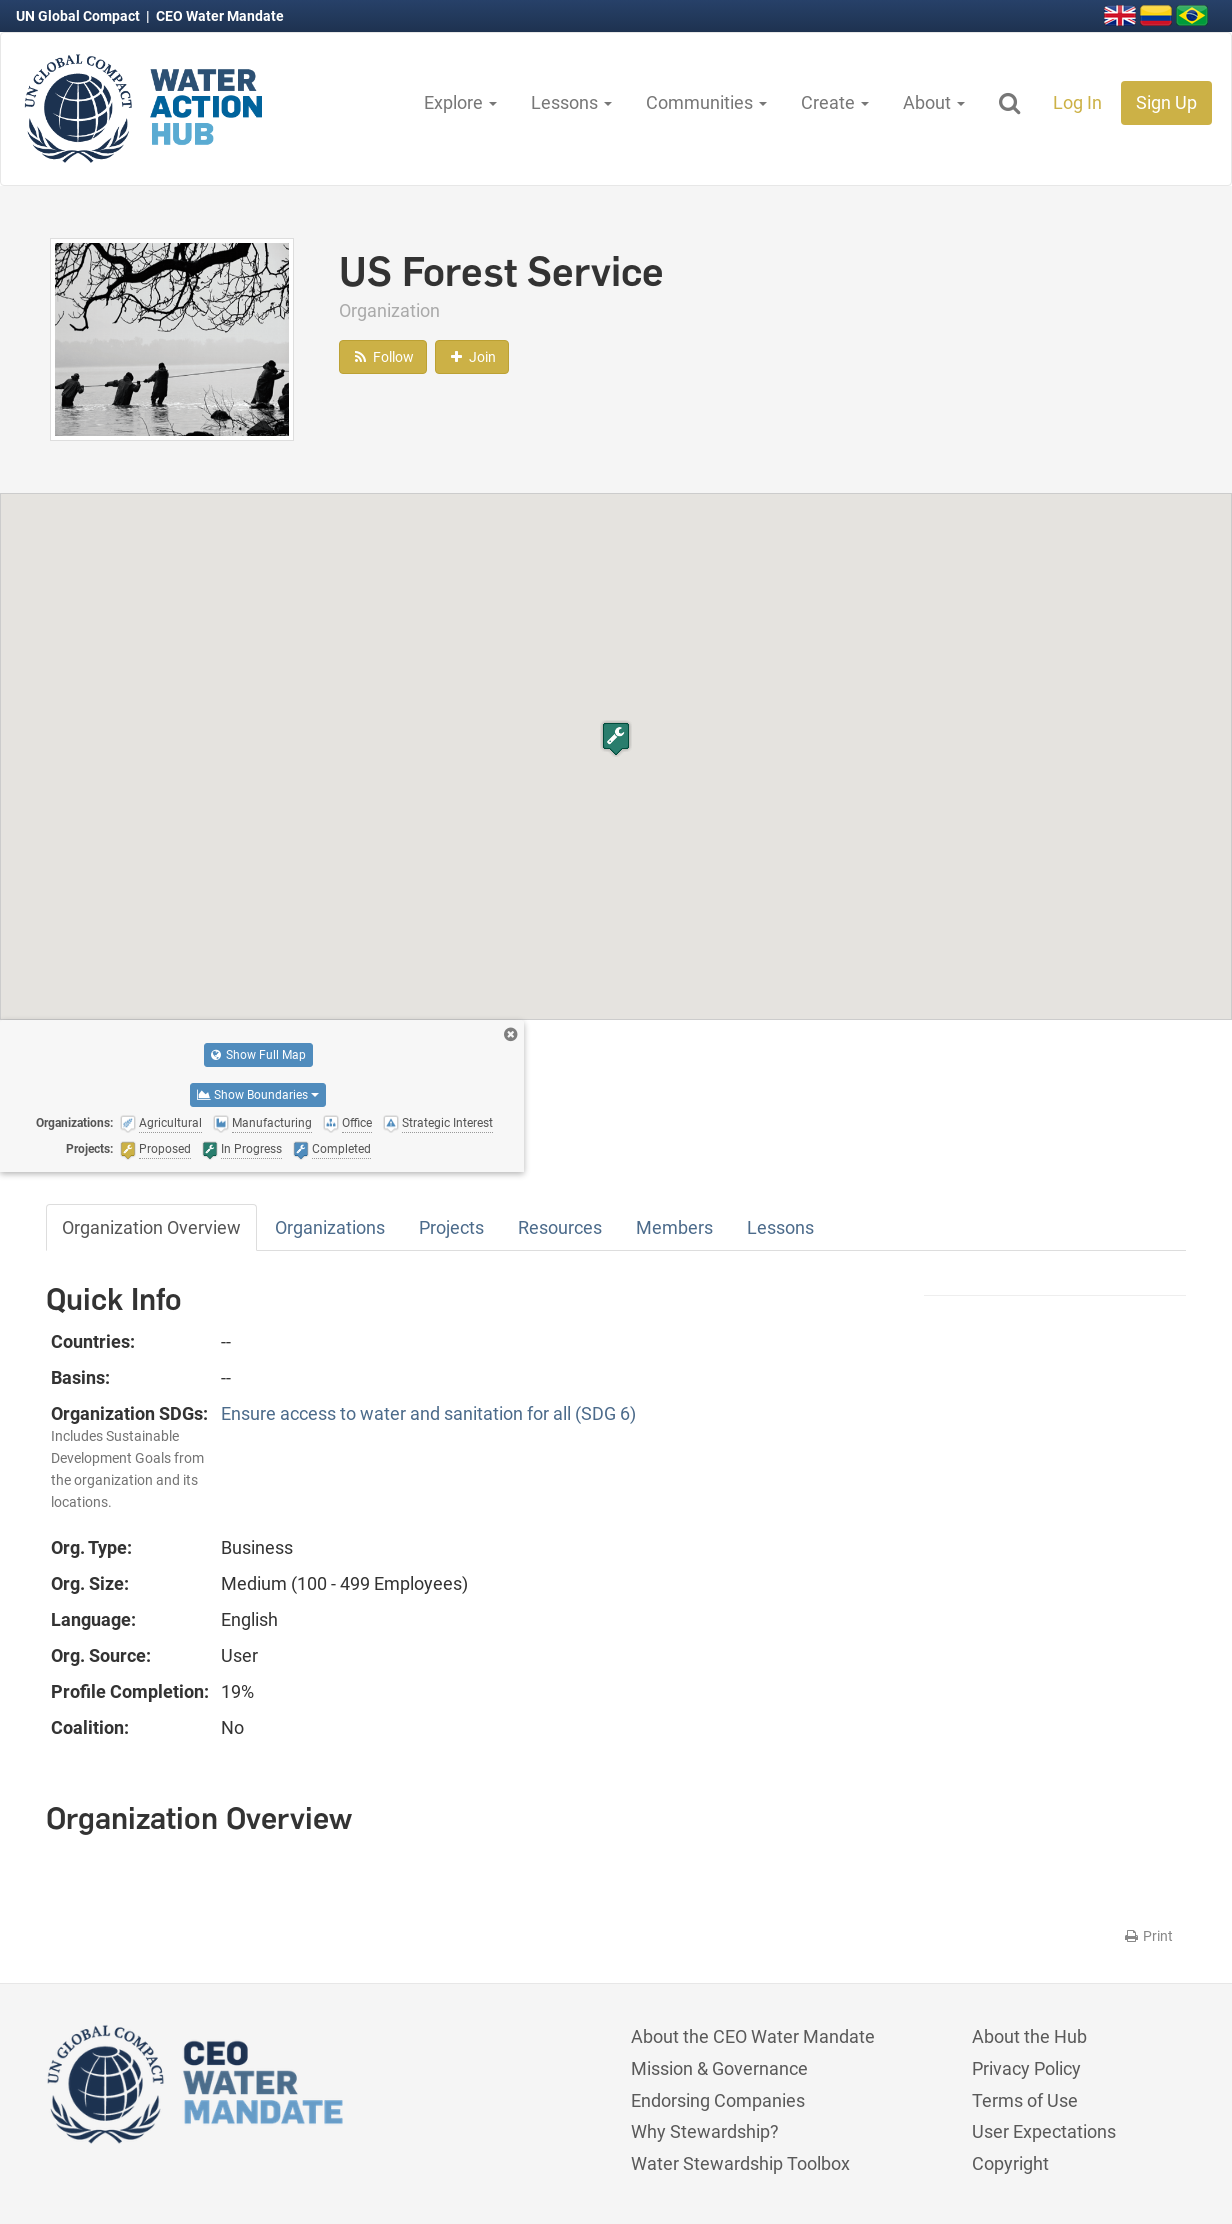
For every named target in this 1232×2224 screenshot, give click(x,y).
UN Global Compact (79, 16)
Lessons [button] (571, 102)
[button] (616, 738)
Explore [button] (460, 102)
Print (1147, 1936)
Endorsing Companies (718, 2100)
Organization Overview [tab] (151, 1227)
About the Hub (1029, 2036)
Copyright (1010, 2163)
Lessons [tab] (780, 1227)
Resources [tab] (560, 1227)
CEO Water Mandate (220, 16)
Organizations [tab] (330, 1227)
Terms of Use (1025, 2100)
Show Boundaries (258, 1095)
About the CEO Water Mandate (753, 2036)
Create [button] (835, 102)
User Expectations (1044, 2131)
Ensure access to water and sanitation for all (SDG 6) (428, 1413)
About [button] (934, 102)
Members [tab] (674, 1227)
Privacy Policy (1026, 2068)
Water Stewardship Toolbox (740, 2163)
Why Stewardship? (705, 2131)
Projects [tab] (451, 1227)
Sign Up (1166, 102)
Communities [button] (706, 102)
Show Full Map (258, 1055)
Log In (1077, 102)
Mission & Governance (719, 2068)
